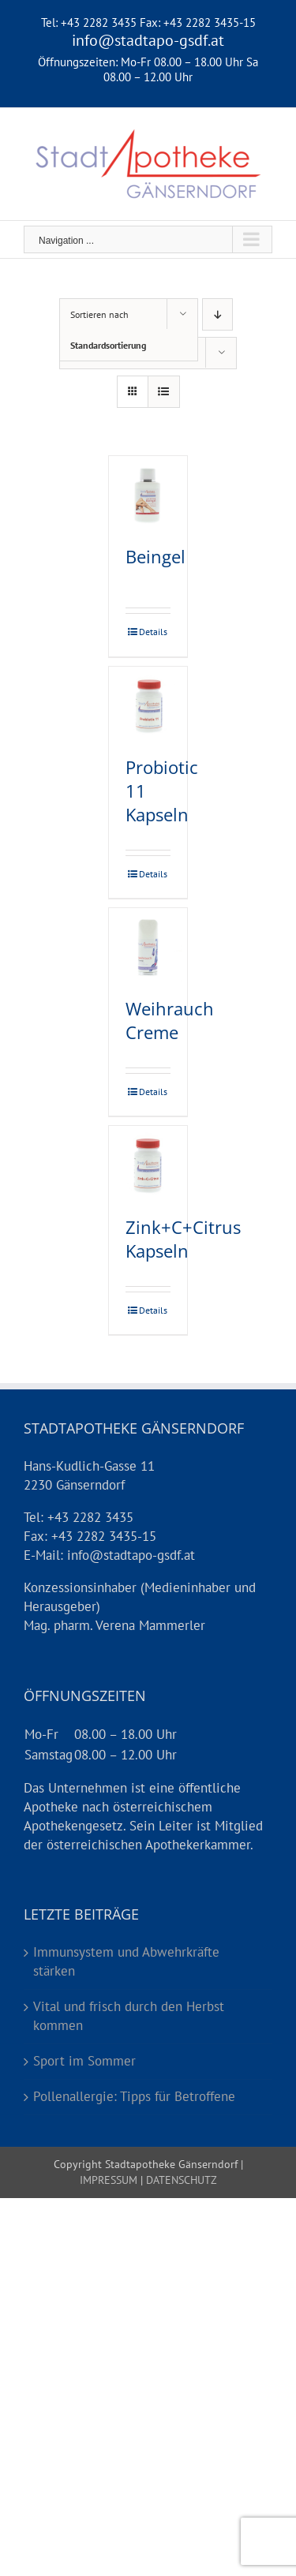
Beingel (155, 556)
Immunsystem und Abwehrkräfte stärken (126, 1961)
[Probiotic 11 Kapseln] (148, 705)
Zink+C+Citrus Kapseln (183, 1238)
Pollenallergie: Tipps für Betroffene (134, 2096)
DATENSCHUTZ (180, 2180)
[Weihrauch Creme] (148, 947)
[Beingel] (148, 495)
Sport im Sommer (84, 2060)
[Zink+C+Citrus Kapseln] (148, 1165)
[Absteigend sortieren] (217, 314)
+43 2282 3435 (99, 22)
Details (153, 631)
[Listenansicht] (163, 391)
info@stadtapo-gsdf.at (148, 40)
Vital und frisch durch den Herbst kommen (128, 2016)
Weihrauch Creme (170, 1020)
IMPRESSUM (108, 2180)
